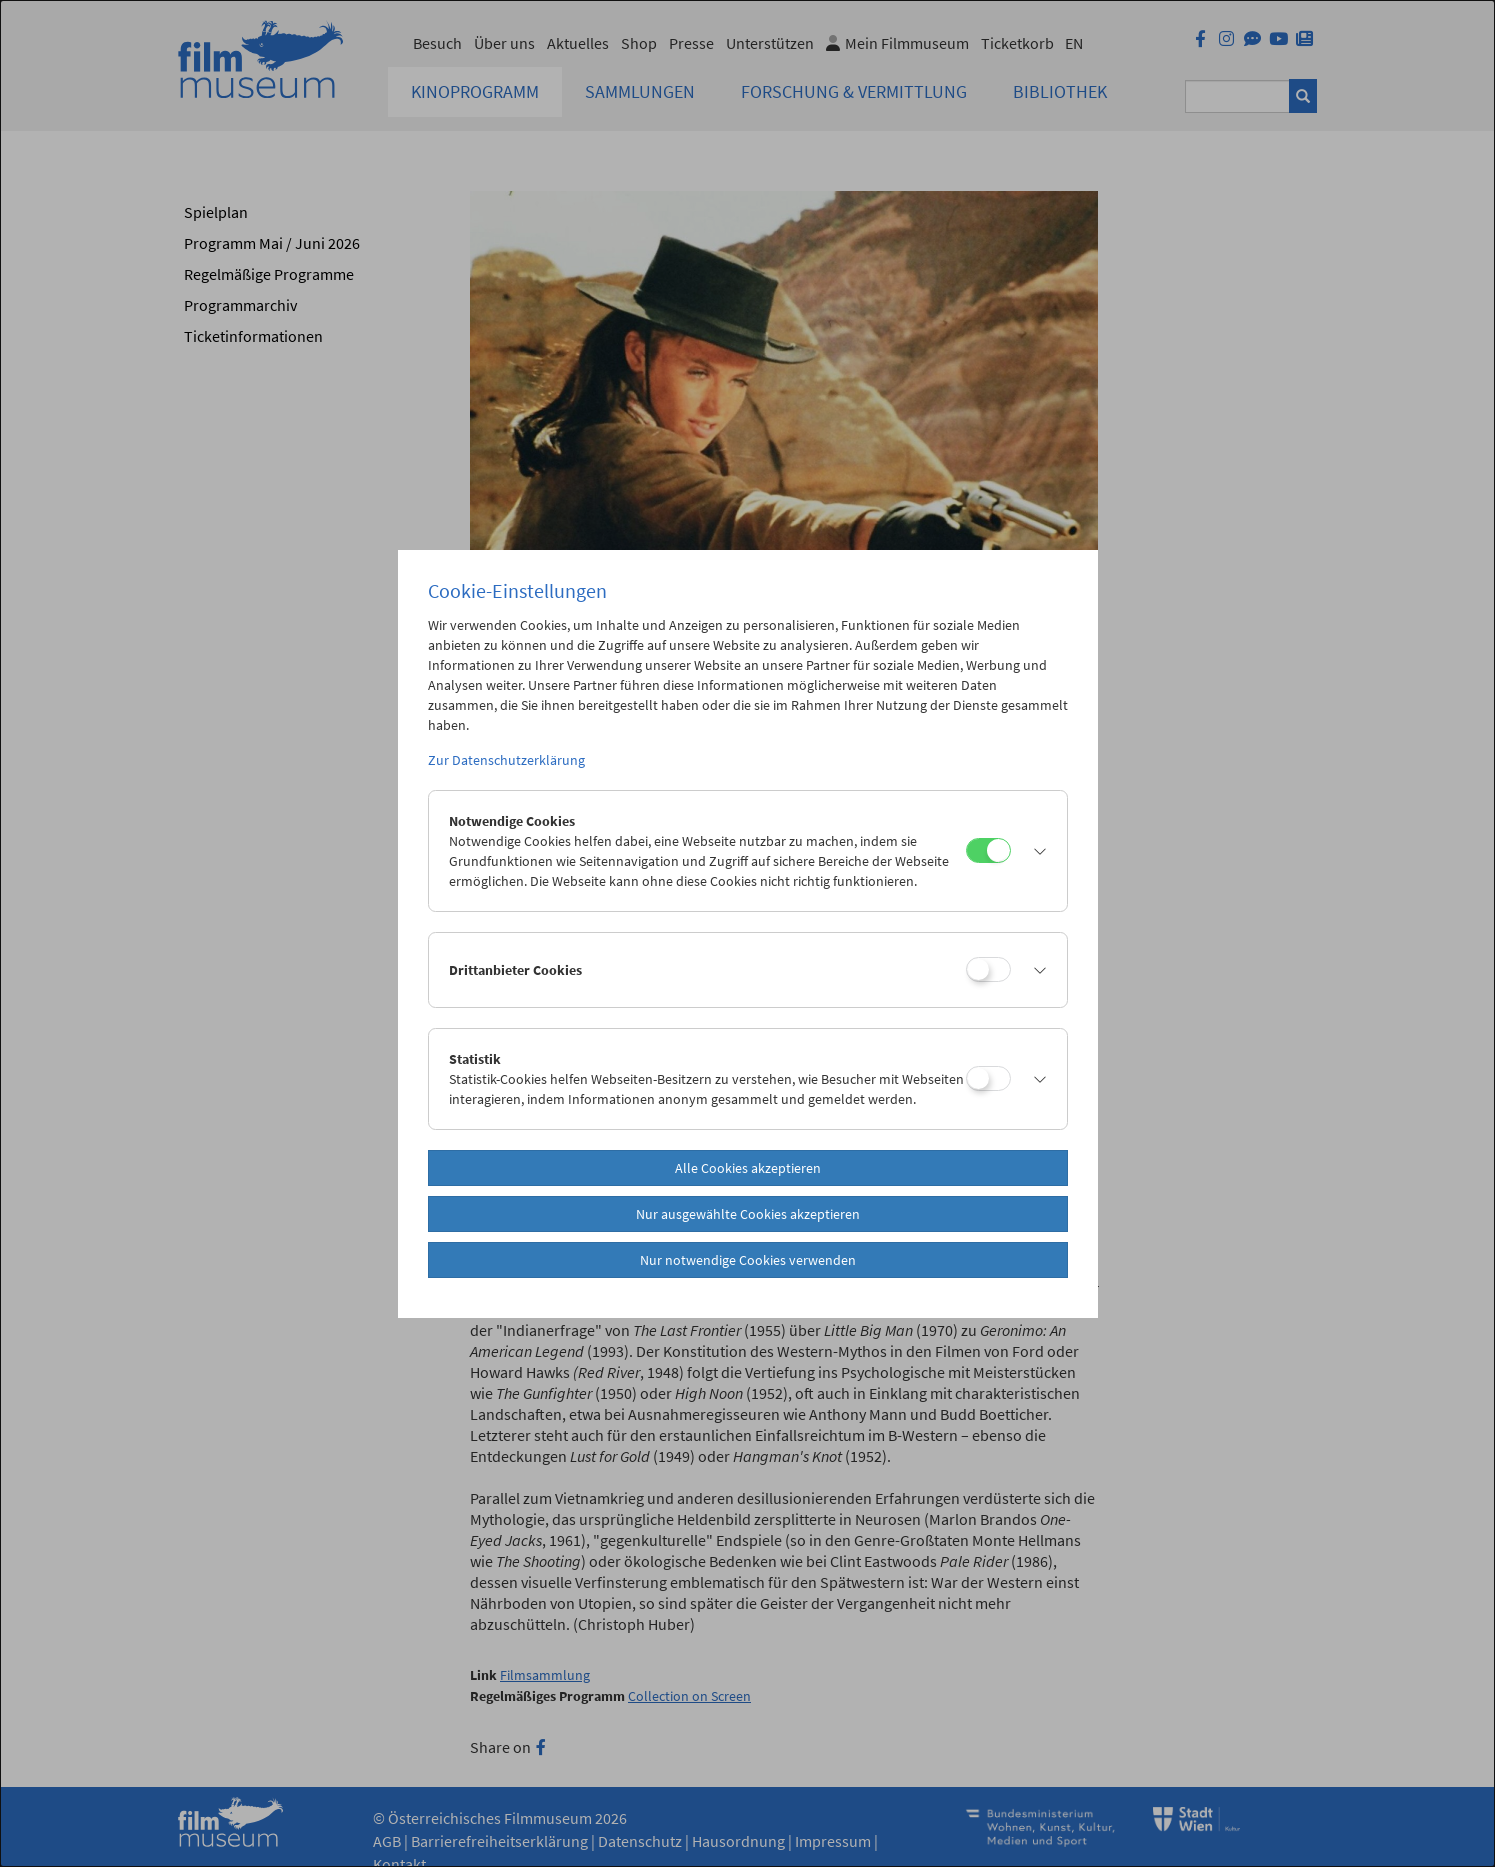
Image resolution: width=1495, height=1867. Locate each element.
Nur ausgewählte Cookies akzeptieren (748, 1214)
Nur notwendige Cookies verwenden (748, 1260)
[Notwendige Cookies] (988, 850)
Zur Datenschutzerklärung (506, 760)
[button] (1034, 851)
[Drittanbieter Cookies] (988, 969)
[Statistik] (988, 1078)
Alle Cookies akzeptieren (748, 1168)
